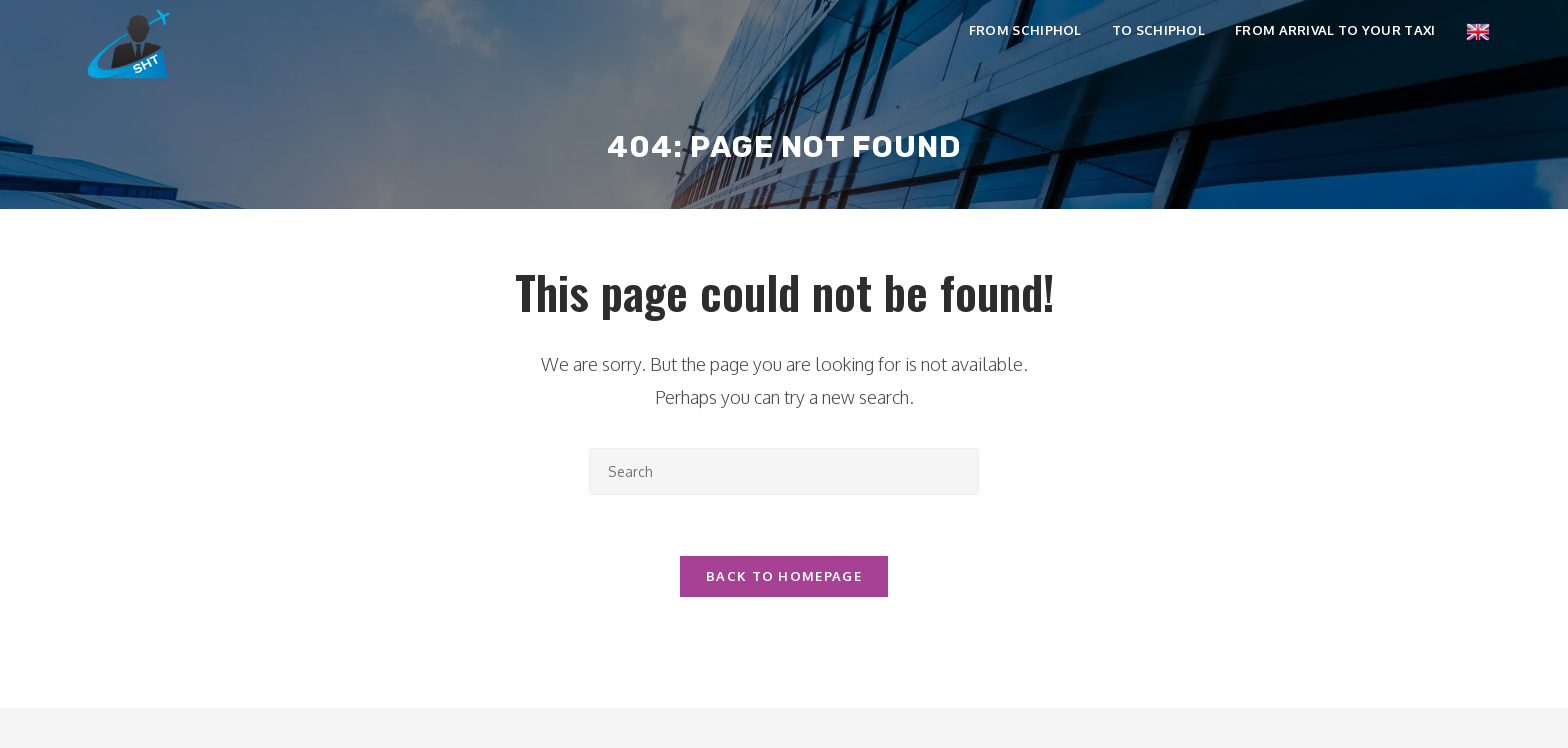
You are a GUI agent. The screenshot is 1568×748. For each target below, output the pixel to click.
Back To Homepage (784, 576)
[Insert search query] (784, 471)
